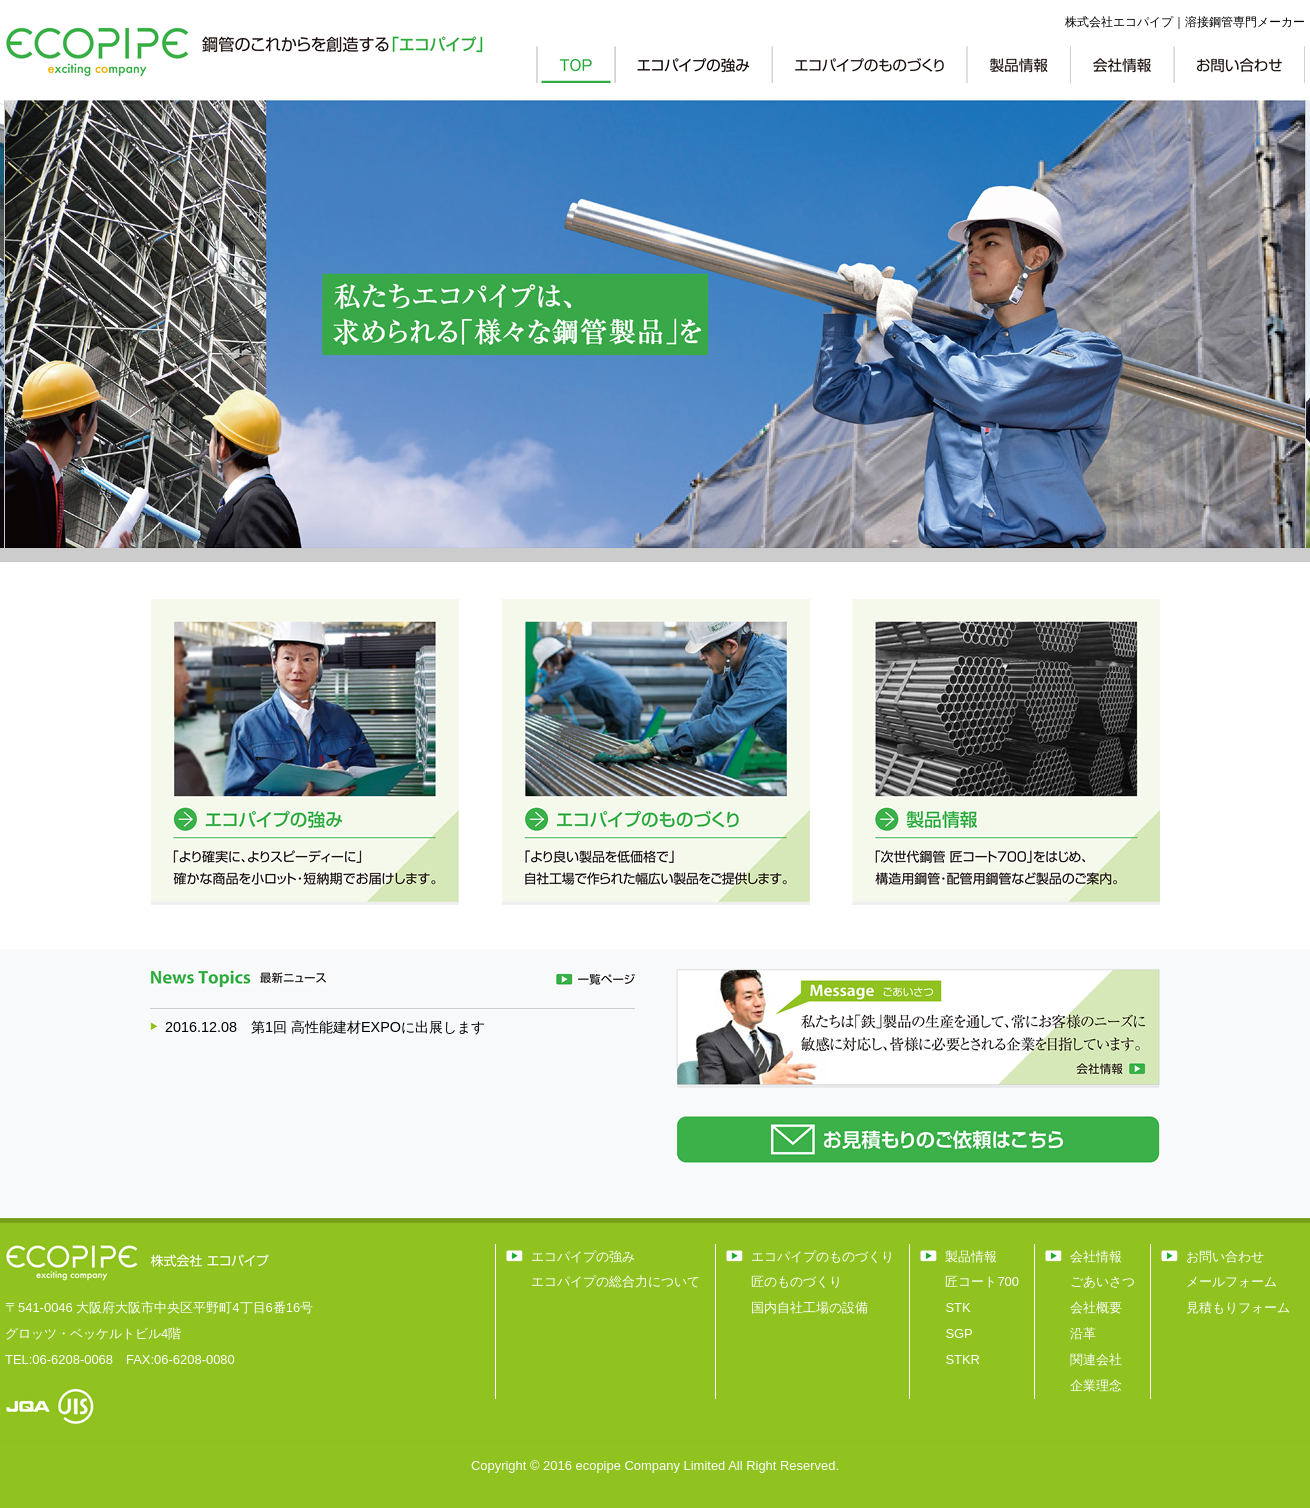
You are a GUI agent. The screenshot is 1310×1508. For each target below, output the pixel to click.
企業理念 (1096, 1385)
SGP (958, 1333)
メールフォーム (1231, 1281)
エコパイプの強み (583, 1256)
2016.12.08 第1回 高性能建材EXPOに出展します (325, 1027)
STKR (962, 1359)
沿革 (1083, 1333)
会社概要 (1096, 1307)
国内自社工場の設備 (809, 1307)
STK (957, 1307)
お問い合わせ (1225, 1256)
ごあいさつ (1102, 1281)
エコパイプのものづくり (822, 1256)
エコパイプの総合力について (615, 1281)
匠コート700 (982, 1281)
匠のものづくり (796, 1281)
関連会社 (1096, 1359)
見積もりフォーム (1238, 1307)
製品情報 (971, 1256)
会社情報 (1096, 1256)
